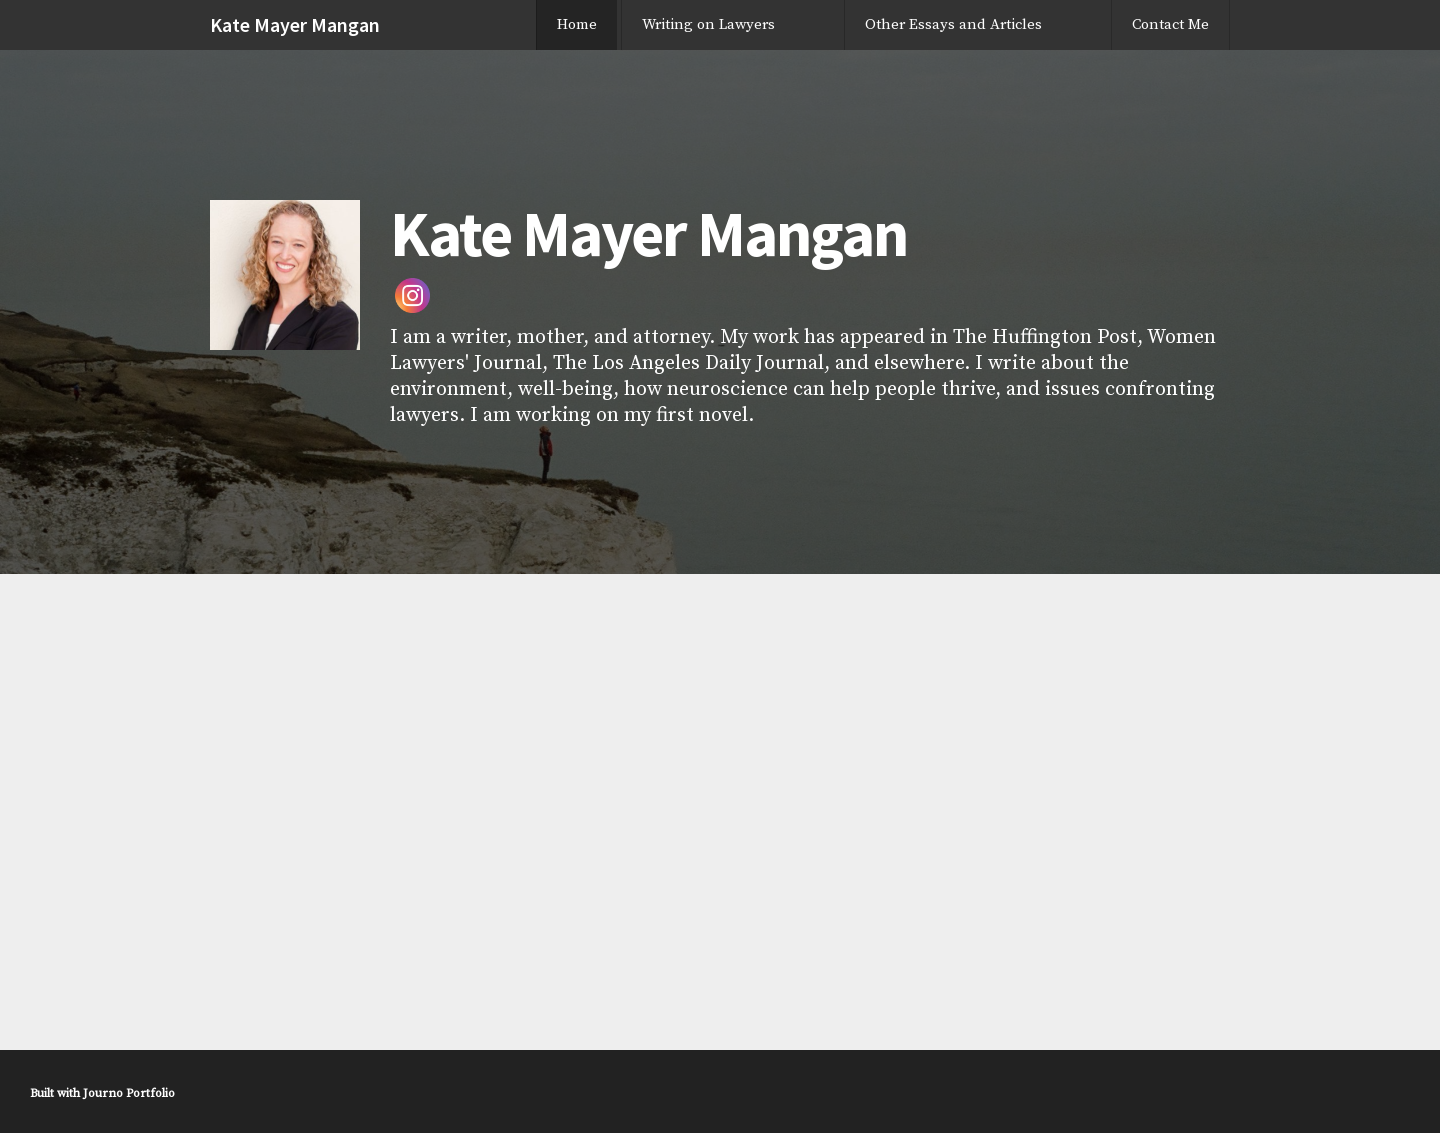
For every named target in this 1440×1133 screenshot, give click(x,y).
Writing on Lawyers (708, 24)
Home (577, 24)
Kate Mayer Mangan (295, 24)
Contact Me (1170, 24)
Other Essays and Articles (953, 24)
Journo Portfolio (129, 1093)
